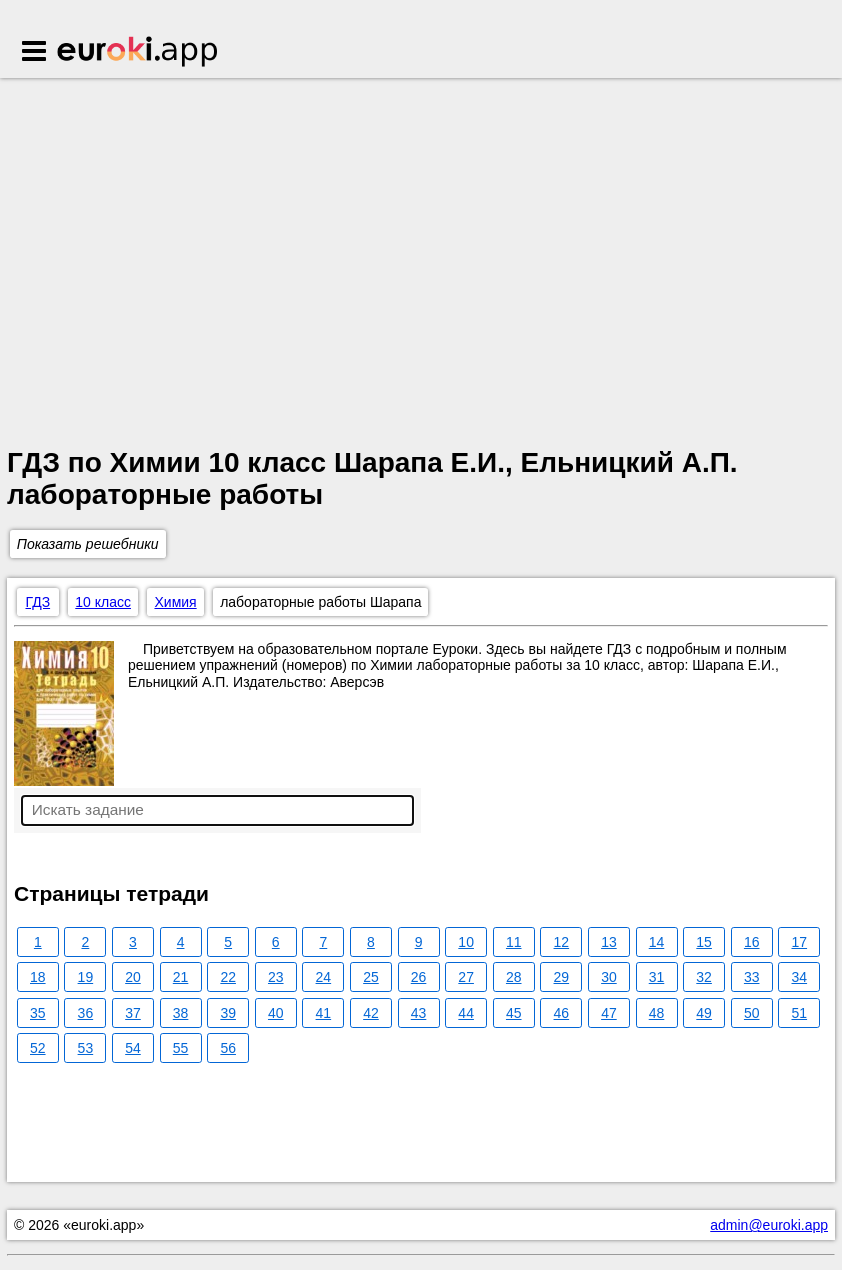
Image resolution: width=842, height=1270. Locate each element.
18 (38, 977)
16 (752, 942)
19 (86, 977)
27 (466, 977)
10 (466, 942)
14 (657, 942)
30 (609, 977)
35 (38, 1013)
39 (228, 1013)
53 (86, 1048)
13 (609, 942)
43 (419, 1013)
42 (371, 1013)
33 (752, 977)
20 (133, 977)
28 (514, 977)
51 (800, 1013)
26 (419, 977)
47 (609, 1013)
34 (800, 977)
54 (133, 1048)
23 (276, 977)
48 (657, 1013)
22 (228, 977)
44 (466, 1013)
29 (562, 977)
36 (86, 1013)
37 (133, 1013)
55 (181, 1048)
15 (704, 942)
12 (562, 942)
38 (181, 1013)
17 (800, 942)
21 (181, 977)
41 (324, 1013)
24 (324, 977)
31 (657, 977)
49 (704, 1013)
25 (371, 977)
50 (752, 1013)
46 (562, 1013)
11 (514, 942)
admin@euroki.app (769, 1225)
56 (228, 1048)
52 (38, 1048)
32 (704, 977)
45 (514, 1013)
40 (276, 1013)
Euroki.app (138, 53)
